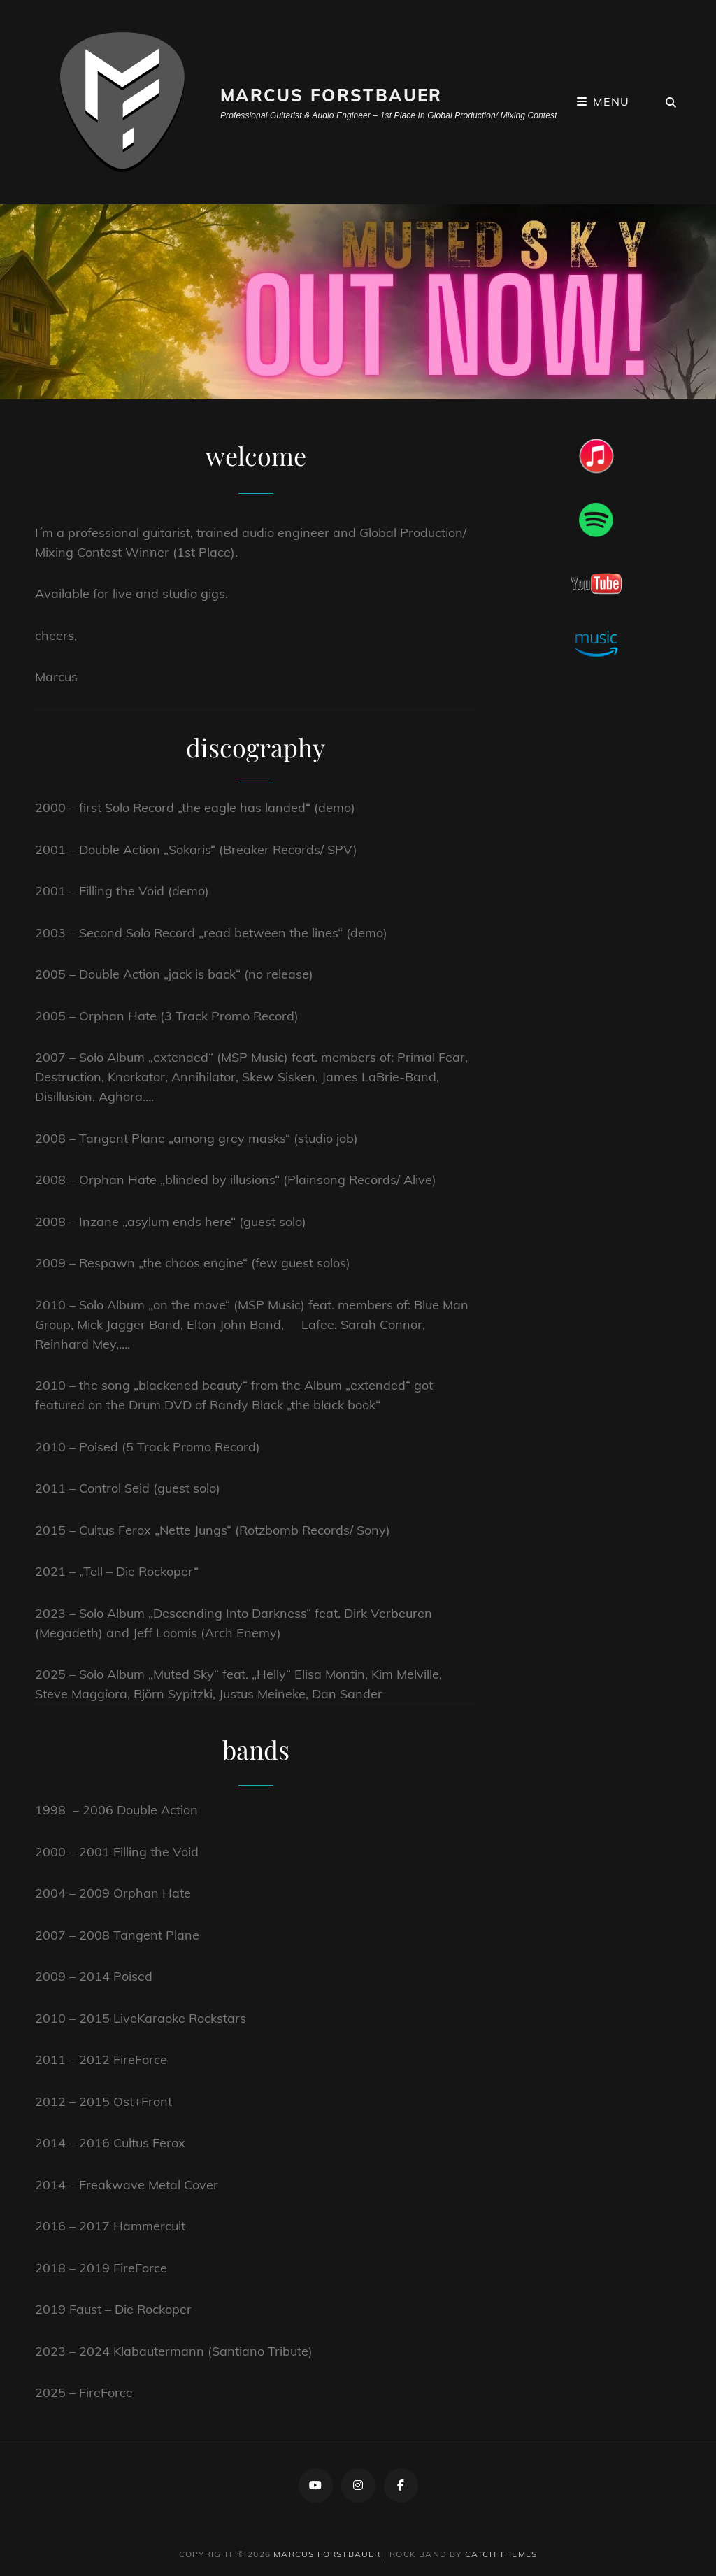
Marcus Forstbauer (331, 95)
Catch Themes (501, 2554)
